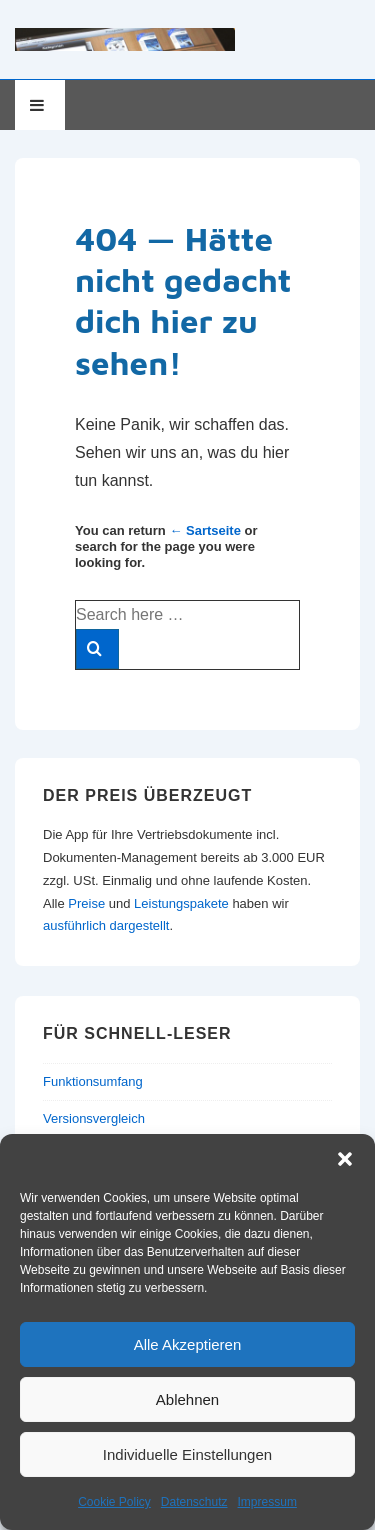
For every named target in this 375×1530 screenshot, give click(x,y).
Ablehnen (187, 1399)
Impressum (267, 1502)
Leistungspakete (181, 903)
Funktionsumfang (93, 1081)
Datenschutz (194, 1502)
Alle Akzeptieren (188, 1344)
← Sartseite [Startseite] (205, 530)
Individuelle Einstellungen (187, 1454)
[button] (345, 1159)
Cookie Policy (114, 1502)
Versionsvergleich (94, 1118)
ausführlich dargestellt (106, 925)
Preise (86, 903)
